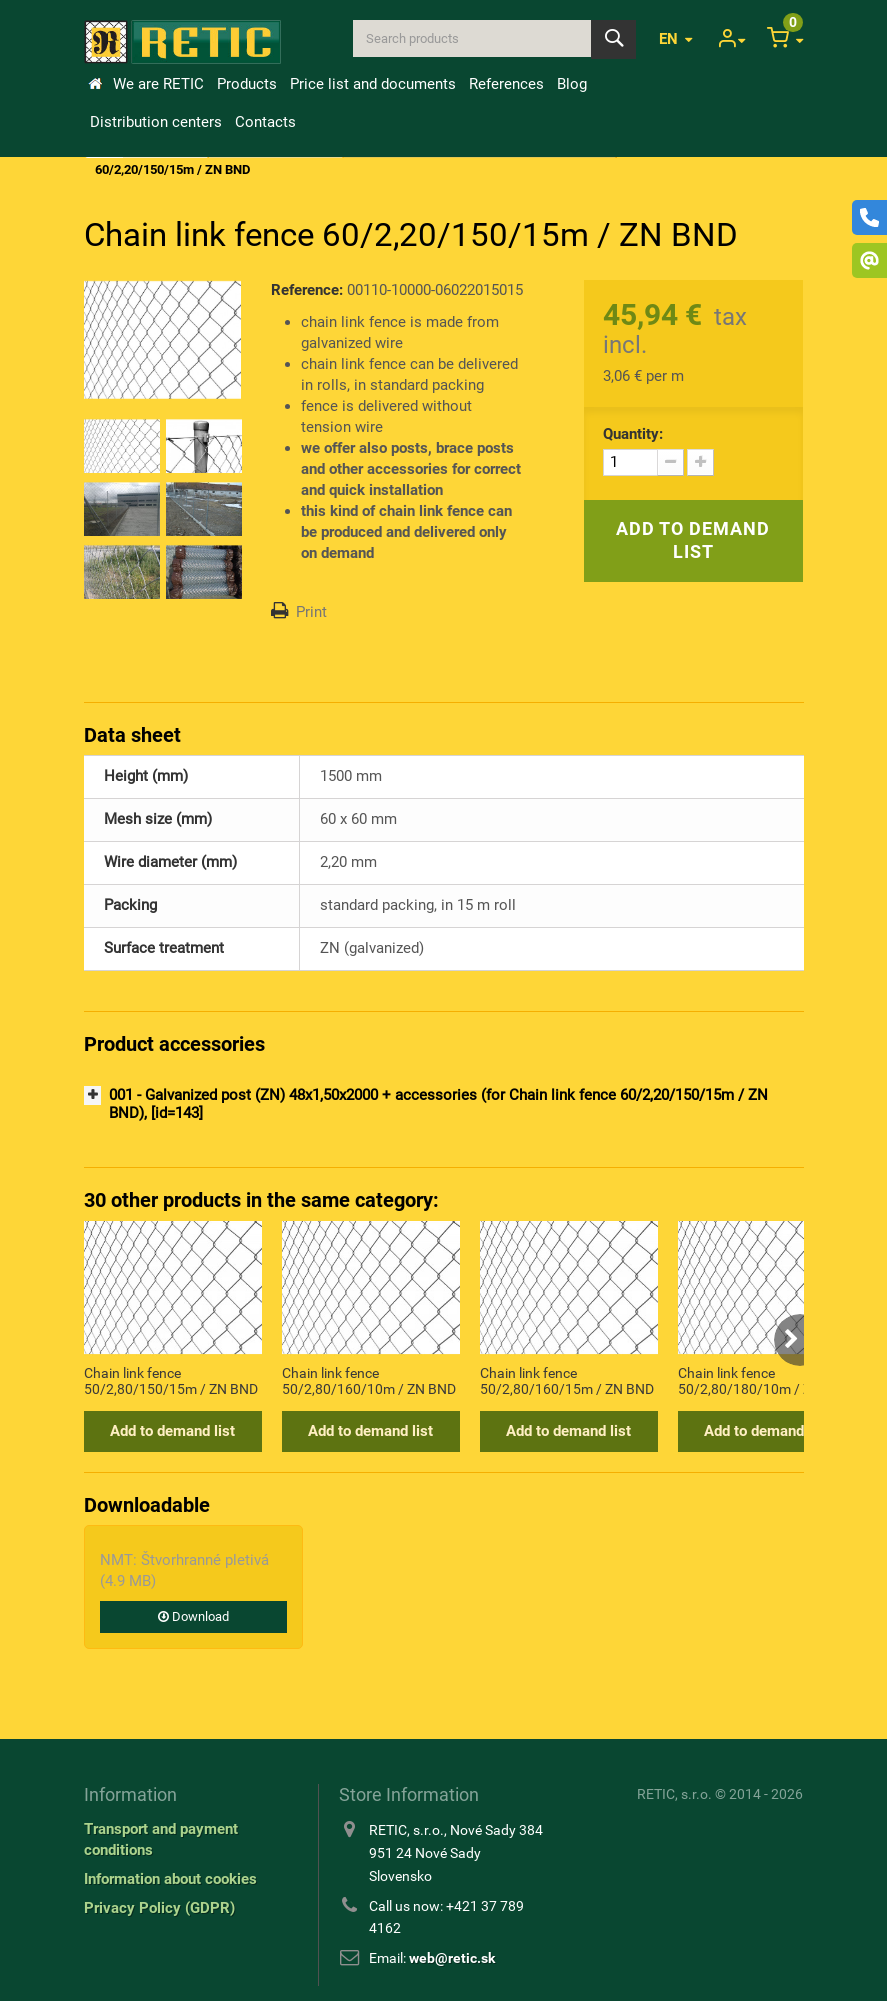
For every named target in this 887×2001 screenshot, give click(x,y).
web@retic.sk (452, 1958)
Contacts (265, 122)
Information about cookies (170, 1879)
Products (247, 84)
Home (95, 84)
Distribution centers (156, 122)
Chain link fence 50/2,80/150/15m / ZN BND (171, 1381)
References (506, 84)
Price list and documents (373, 84)
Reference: (307, 290)
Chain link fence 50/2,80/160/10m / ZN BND (369, 1381)
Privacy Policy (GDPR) (159, 1908)
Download (193, 1616)
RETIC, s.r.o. (674, 1794)
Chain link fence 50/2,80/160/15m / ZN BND (567, 1381)
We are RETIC (158, 84)
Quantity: (633, 434)
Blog (572, 84)
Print (311, 612)
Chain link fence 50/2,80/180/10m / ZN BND (765, 1381)
